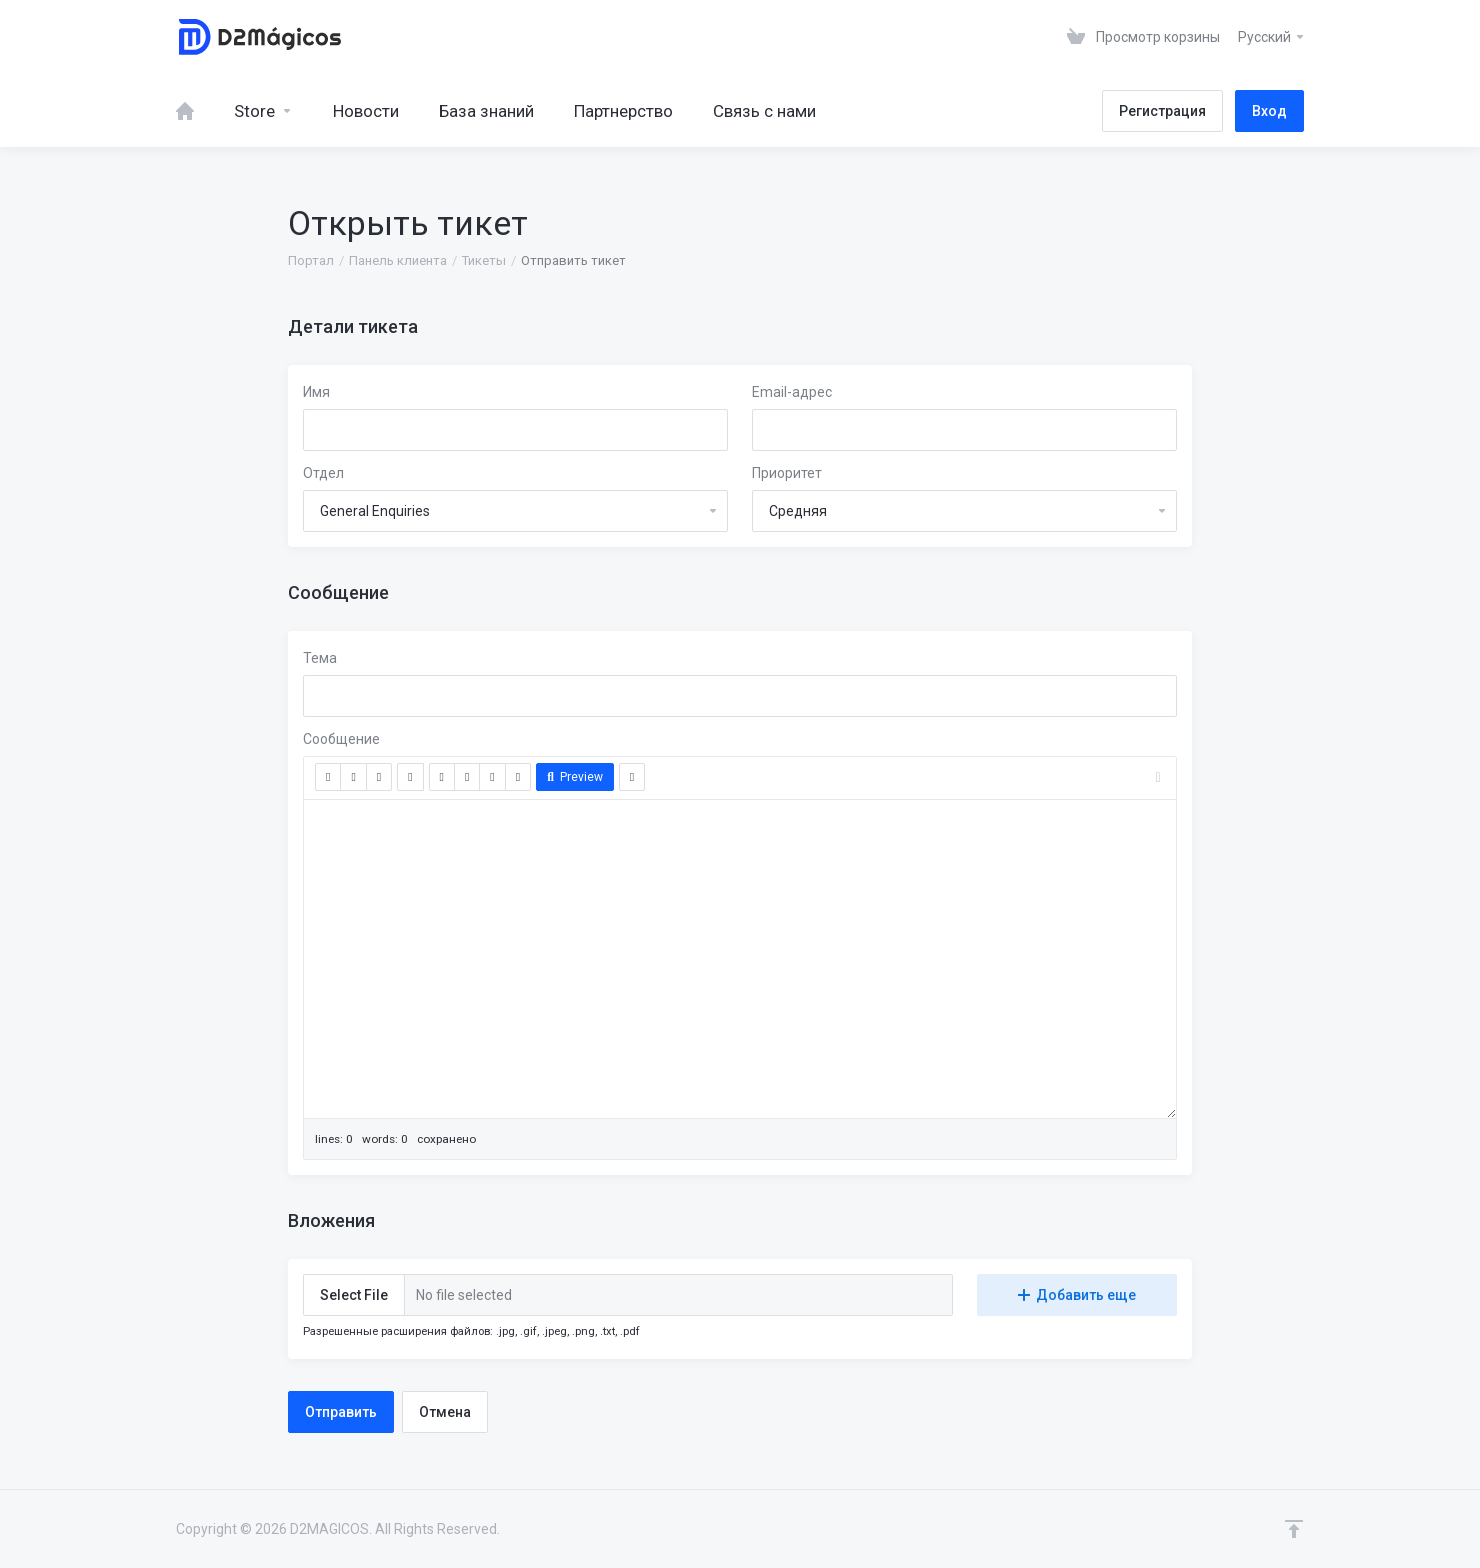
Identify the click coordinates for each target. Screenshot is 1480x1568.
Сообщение (341, 739)
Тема (320, 658)
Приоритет (787, 473)
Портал (311, 260)
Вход (1269, 111)
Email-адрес (792, 392)
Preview (575, 777)
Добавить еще (1077, 1295)
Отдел (323, 473)
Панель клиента (398, 260)
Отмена (445, 1412)
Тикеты (484, 260)
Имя (316, 392)
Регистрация (1162, 111)
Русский (1272, 37)
